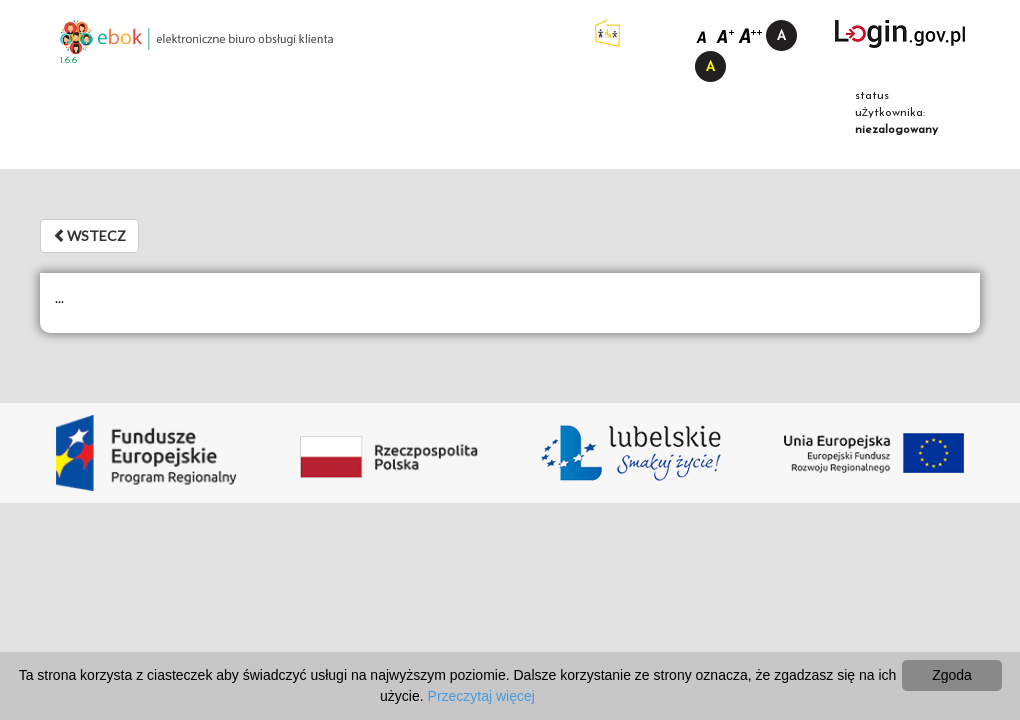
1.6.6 (68, 60)
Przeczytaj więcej (481, 696)
